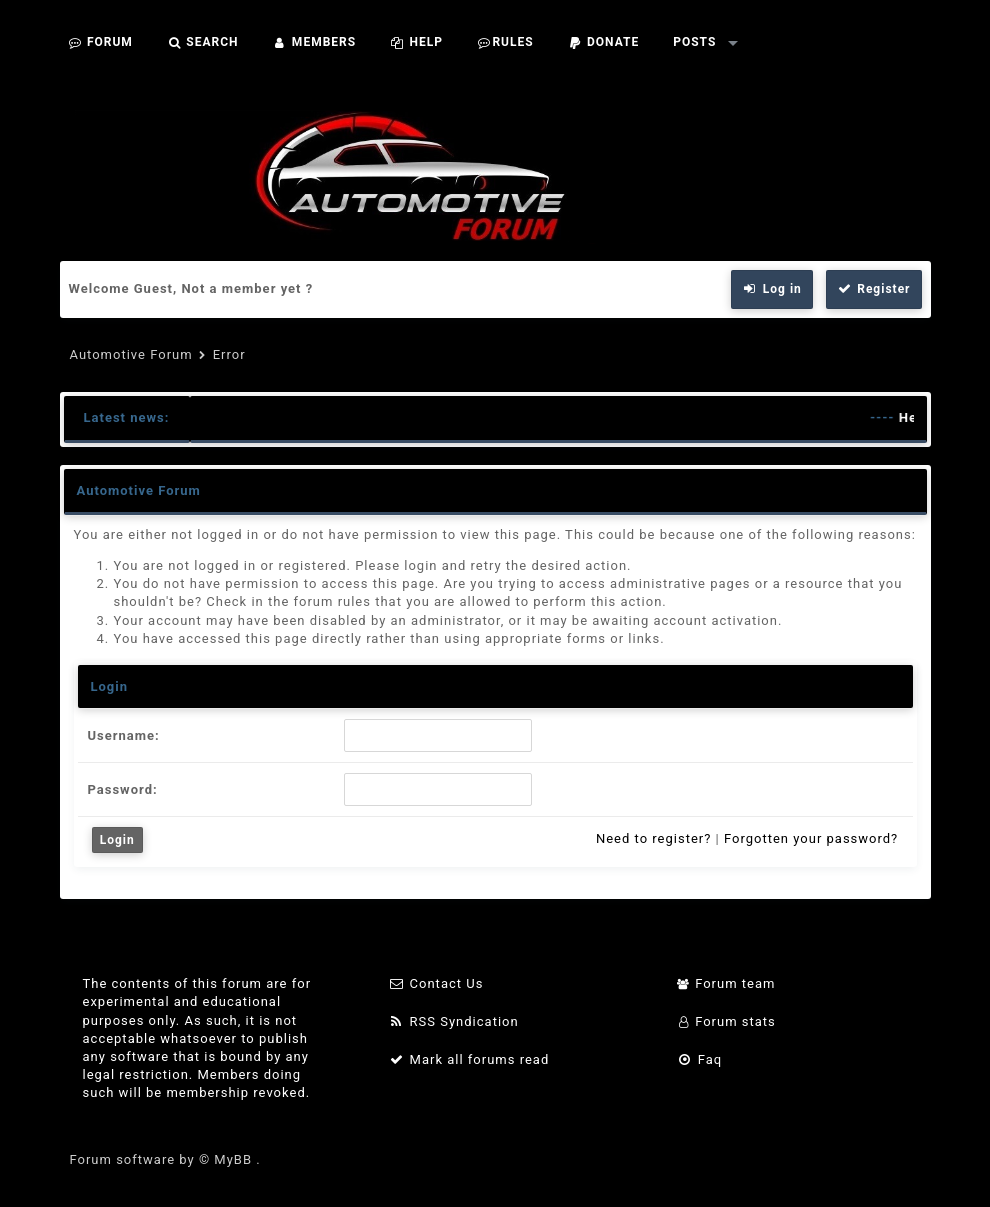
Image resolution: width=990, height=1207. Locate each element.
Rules (505, 42)
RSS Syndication (454, 1021)
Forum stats (726, 1021)
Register (874, 289)
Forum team (726, 983)
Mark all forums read (469, 1059)
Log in (772, 289)
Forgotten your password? (811, 838)
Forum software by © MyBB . (165, 1159)
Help (416, 42)
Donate (604, 42)
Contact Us (436, 983)
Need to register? (653, 838)
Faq (699, 1059)
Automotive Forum (131, 354)
